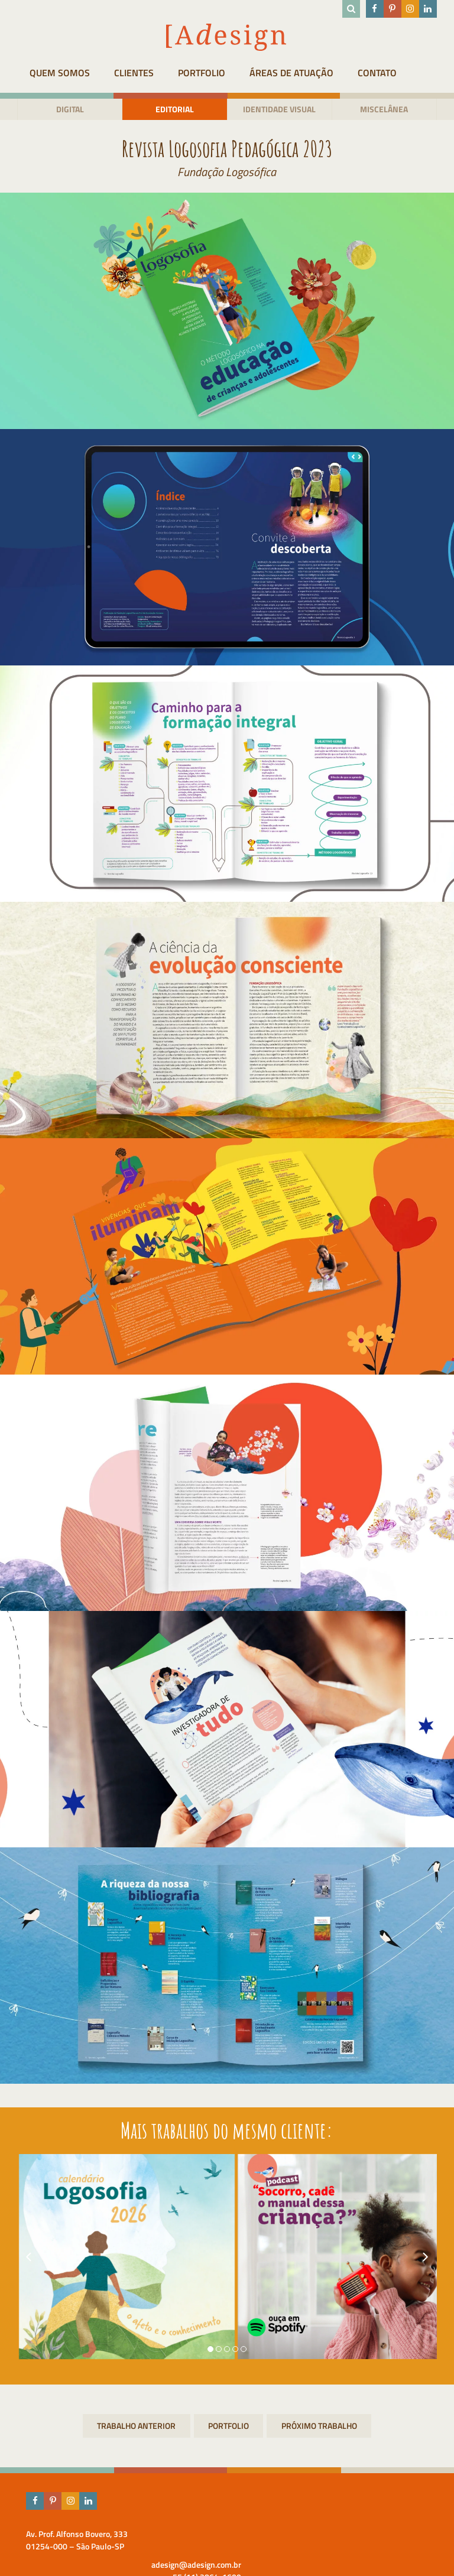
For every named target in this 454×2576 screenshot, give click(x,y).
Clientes (138, 73)
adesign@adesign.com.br (392, 2534)
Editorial (172, 109)
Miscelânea (391, 109)
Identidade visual (281, 109)
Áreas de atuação (314, 73)
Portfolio (215, 73)
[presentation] (20, 2258)
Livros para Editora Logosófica (319, 2427)
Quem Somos (55, 73)
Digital (63, 109)
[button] (210, 2350)
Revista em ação (136, 2427)
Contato (409, 73)
